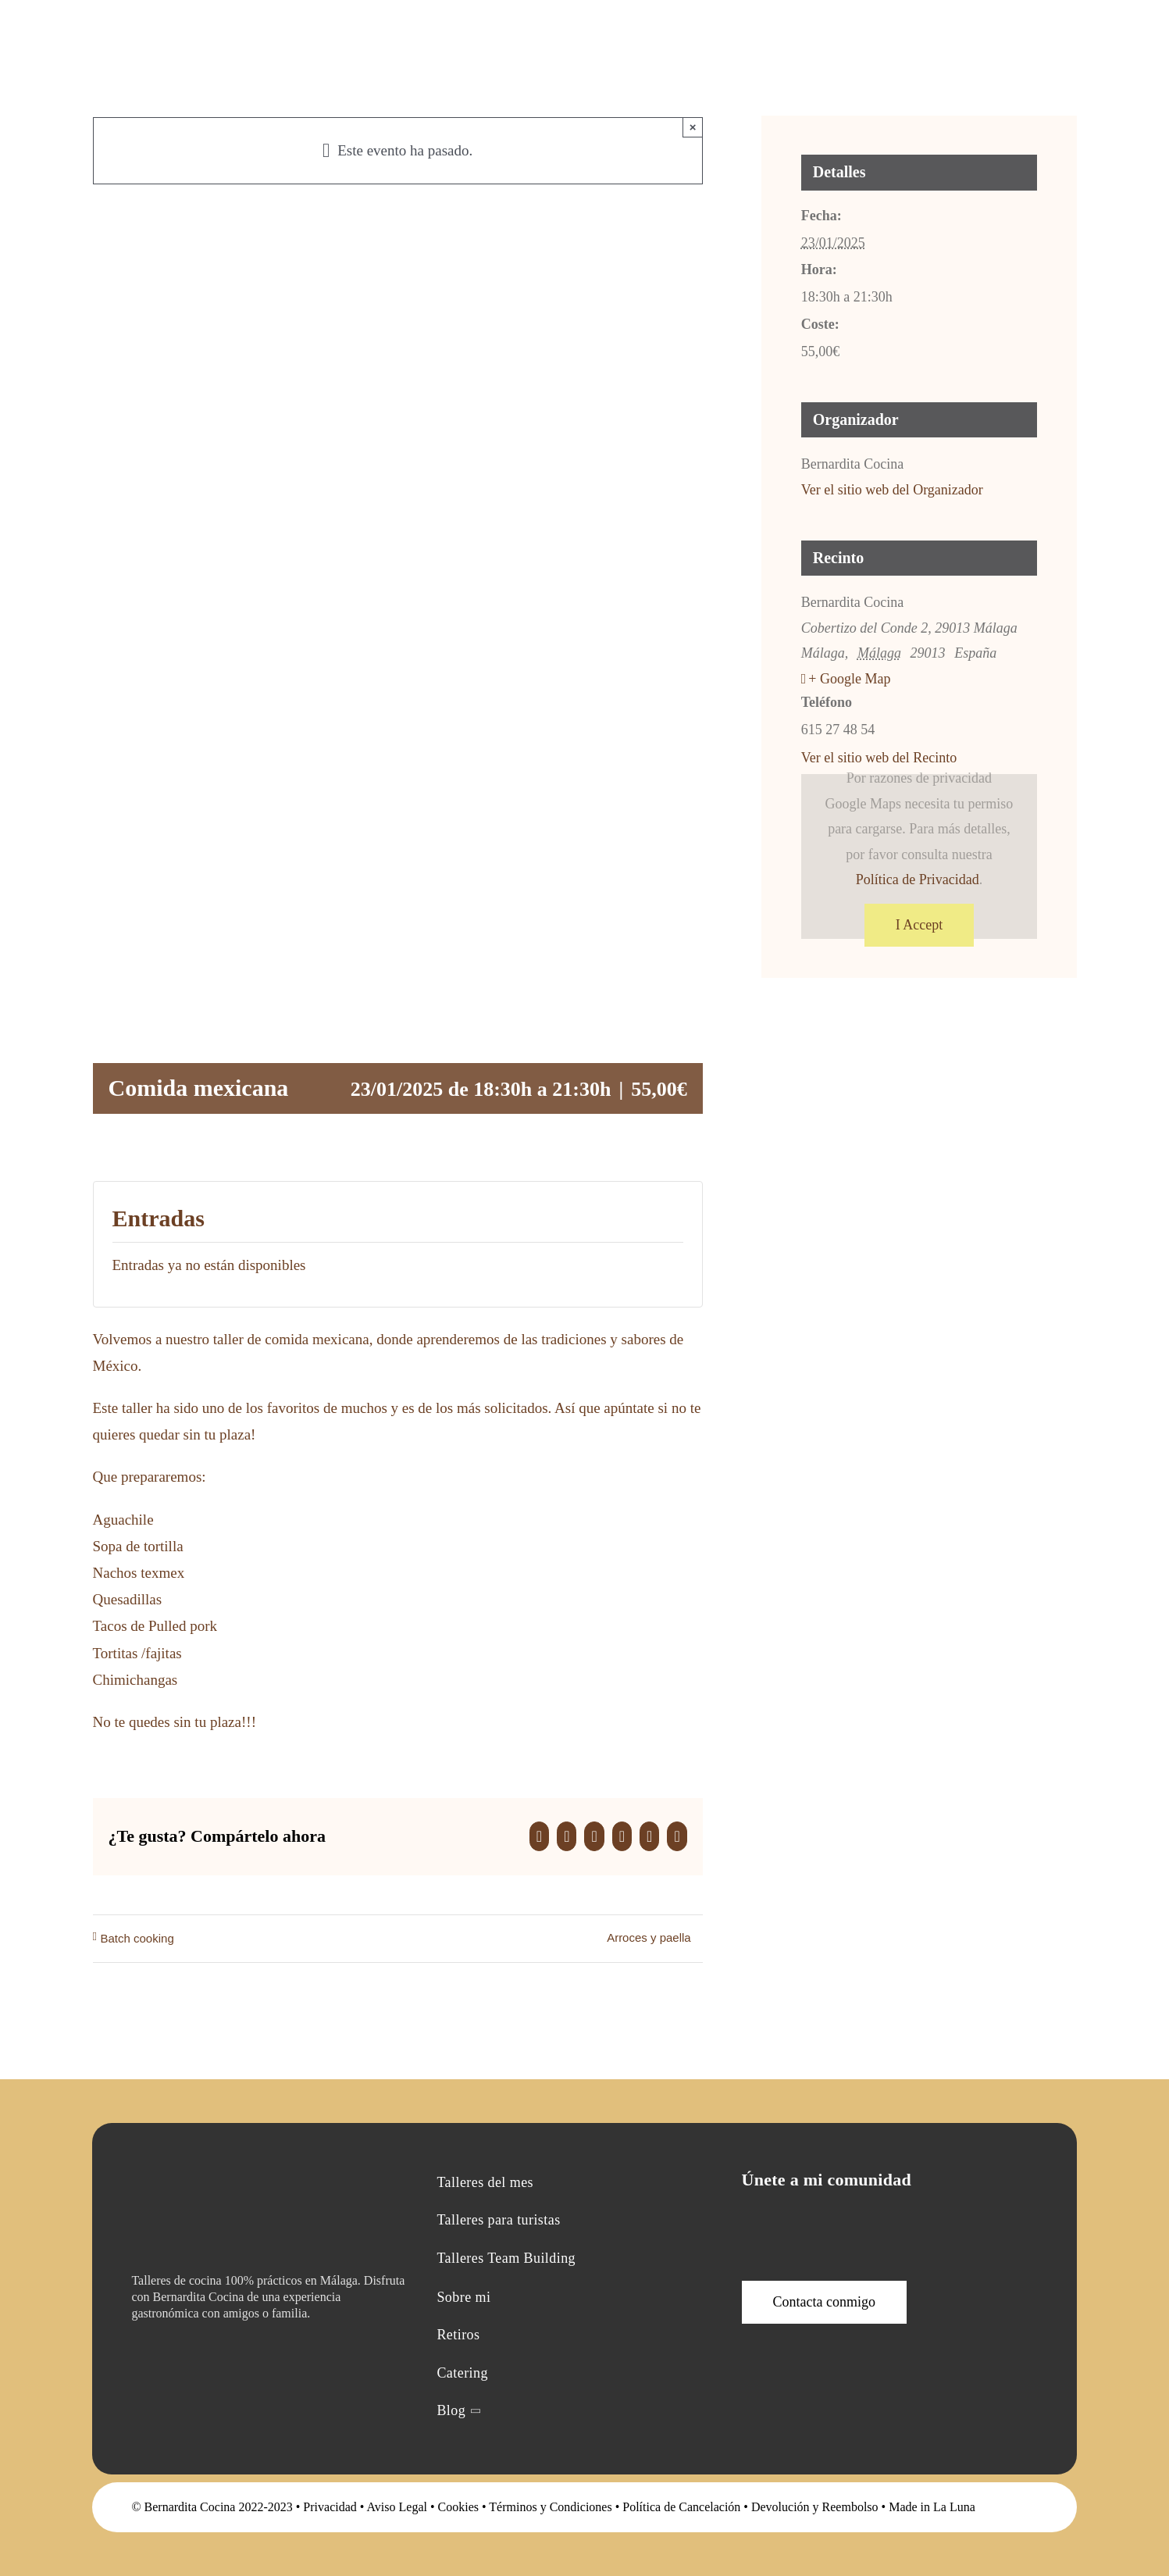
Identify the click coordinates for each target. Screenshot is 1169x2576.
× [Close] (693, 127)
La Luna (954, 2507)
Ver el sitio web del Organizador (892, 490)
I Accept (919, 925)
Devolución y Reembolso (815, 2507)
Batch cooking (137, 1938)
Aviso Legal (397, 2507)
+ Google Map (849, 679)
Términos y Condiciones (550, 2507)
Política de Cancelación (681, 2507)
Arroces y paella (649, 1937)
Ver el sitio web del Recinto (879, 757)
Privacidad (329, 2507)
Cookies (458, 2507)
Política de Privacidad (917, 879)
